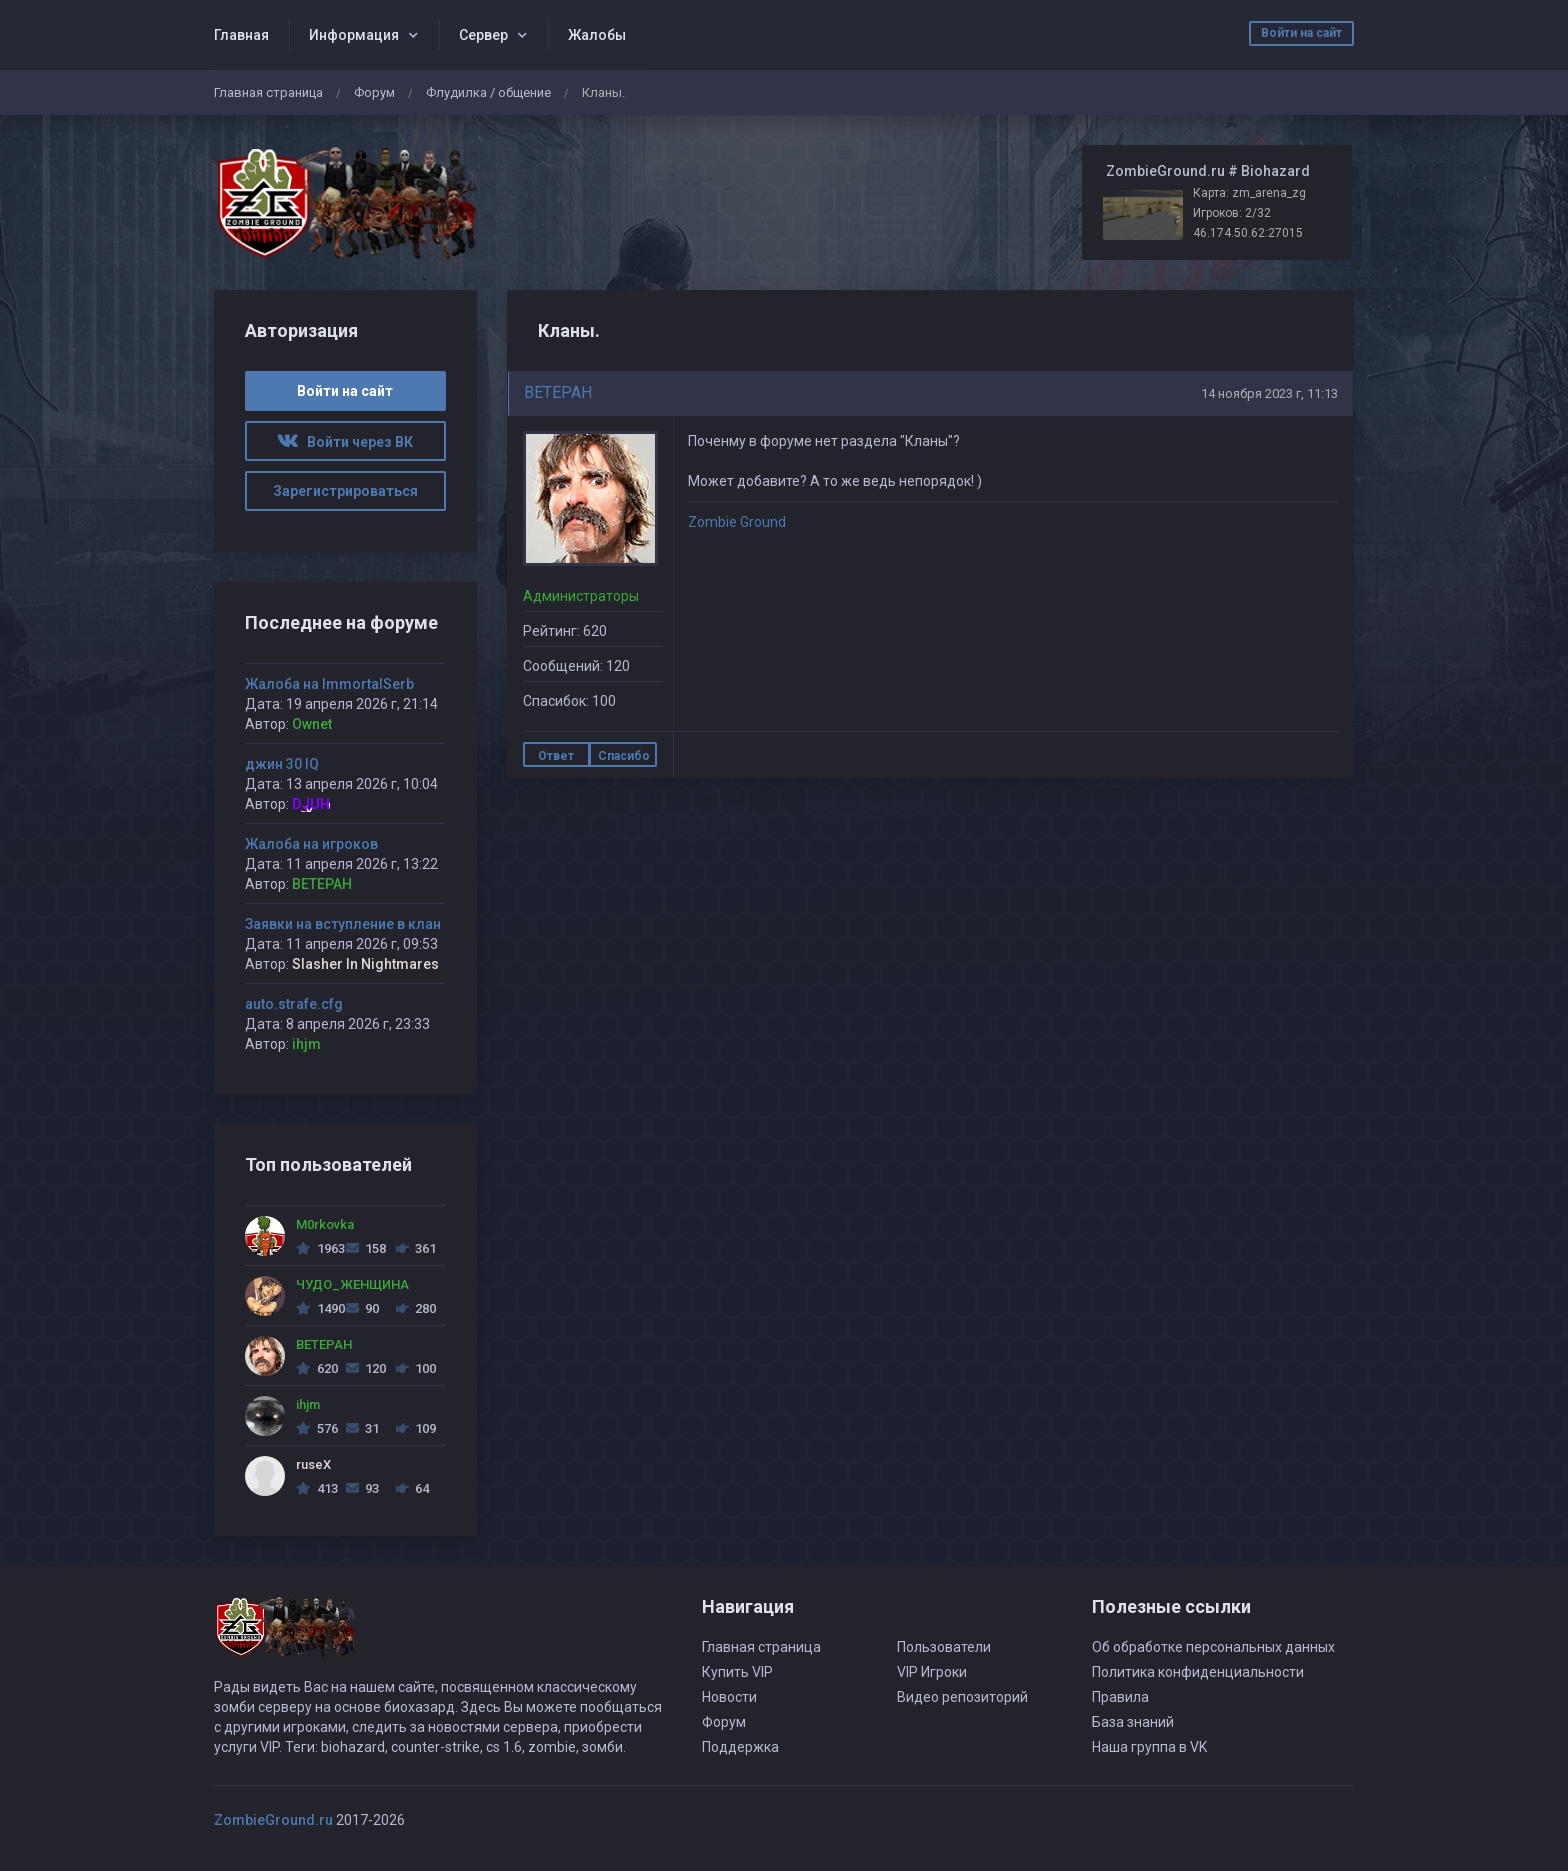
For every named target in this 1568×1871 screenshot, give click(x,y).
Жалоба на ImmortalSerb (329, 684)
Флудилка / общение (488, 92)
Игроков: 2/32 (1232, 213)
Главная (241, 35)
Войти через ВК (345, 442)
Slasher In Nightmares (365, 964)
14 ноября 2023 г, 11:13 (1269, 393)
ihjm (306, 1044)
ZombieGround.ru (273, 1820)
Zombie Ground (737, 522)
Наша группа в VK (1149, 1747)
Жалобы (597, 35)
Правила (1120, 1697)
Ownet (312, 724)
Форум (374, 92)
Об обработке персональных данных (1213, 1647)
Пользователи (944, 1647)
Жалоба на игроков (311, 844)
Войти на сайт (1301, 33)
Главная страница (268, 92)
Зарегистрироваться (345, 491)
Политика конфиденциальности (1198, 1672)
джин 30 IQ (282, 764)
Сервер (483, 35)
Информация (354, 35)
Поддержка (740, 1747)
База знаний (1133, 1722)
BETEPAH (558, 392)
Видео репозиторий (962, 1697)
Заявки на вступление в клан (343, 924)
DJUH (311, 804)
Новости (729, 1697)
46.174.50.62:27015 (1248, 233)
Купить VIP (737, 1672)
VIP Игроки (932, 1672)
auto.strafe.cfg (294, 1004)
